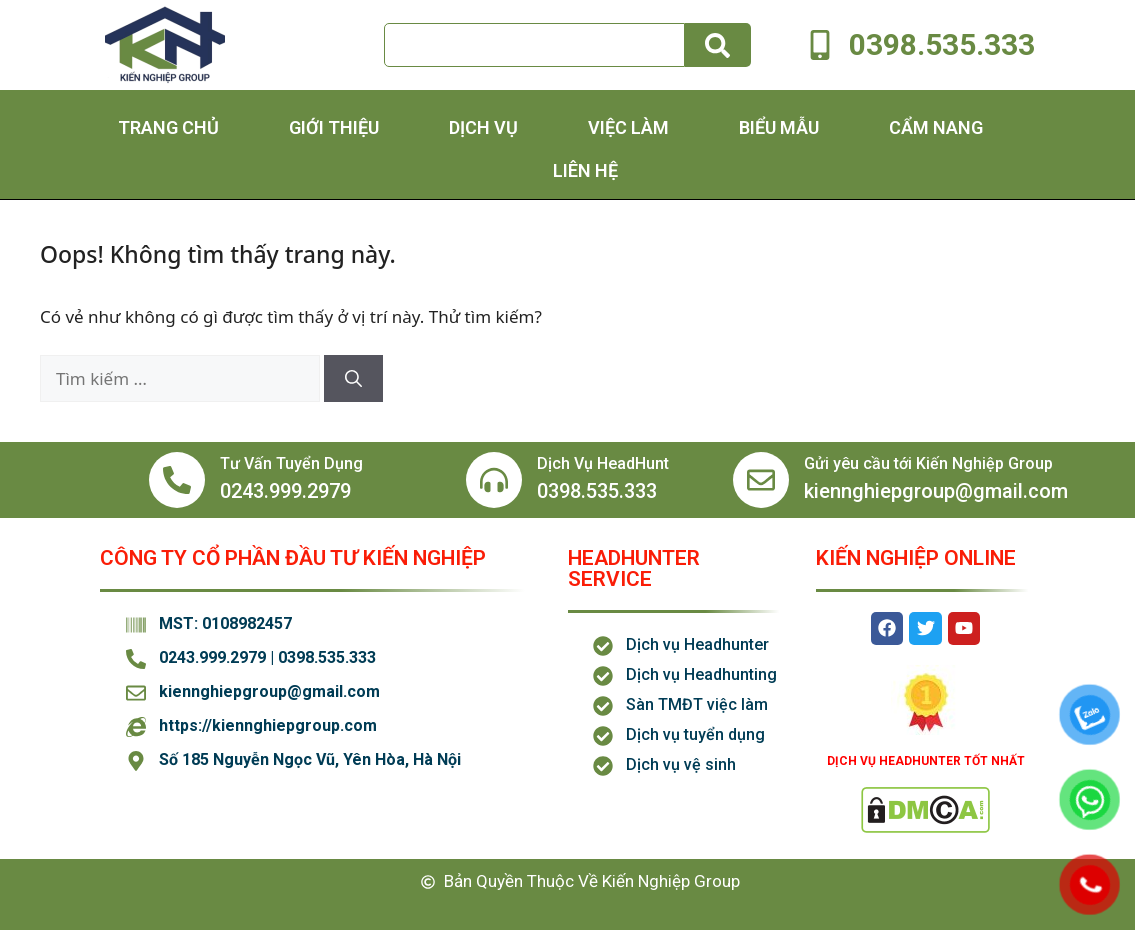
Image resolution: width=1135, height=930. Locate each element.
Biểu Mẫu (779, 127)
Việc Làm (628, 127)
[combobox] (535, 45)
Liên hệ (585, 170)
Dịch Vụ (483, 127)
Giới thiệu (334, 127)
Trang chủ (168, 127)
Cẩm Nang (936, 127)
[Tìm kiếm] (718, 45)
